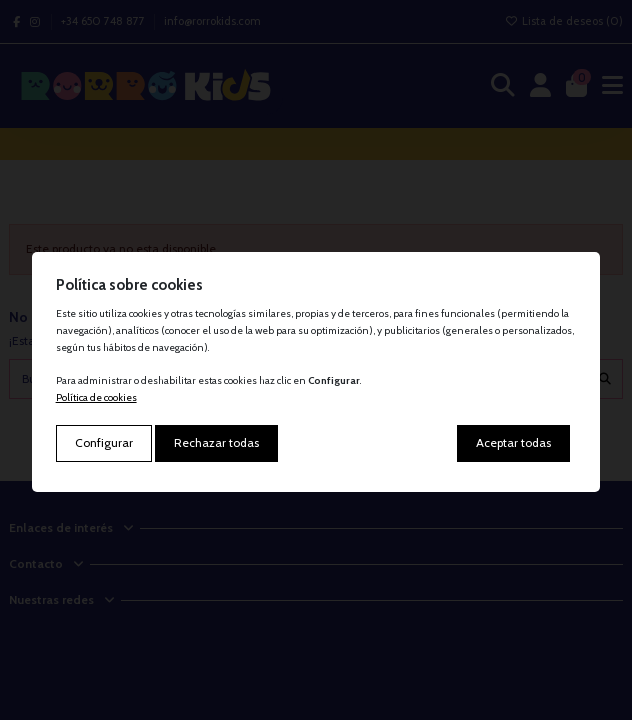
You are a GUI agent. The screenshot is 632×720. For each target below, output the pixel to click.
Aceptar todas (513, 442)
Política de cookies (96, 397)
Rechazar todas (216, 442)
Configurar (104, 442)
